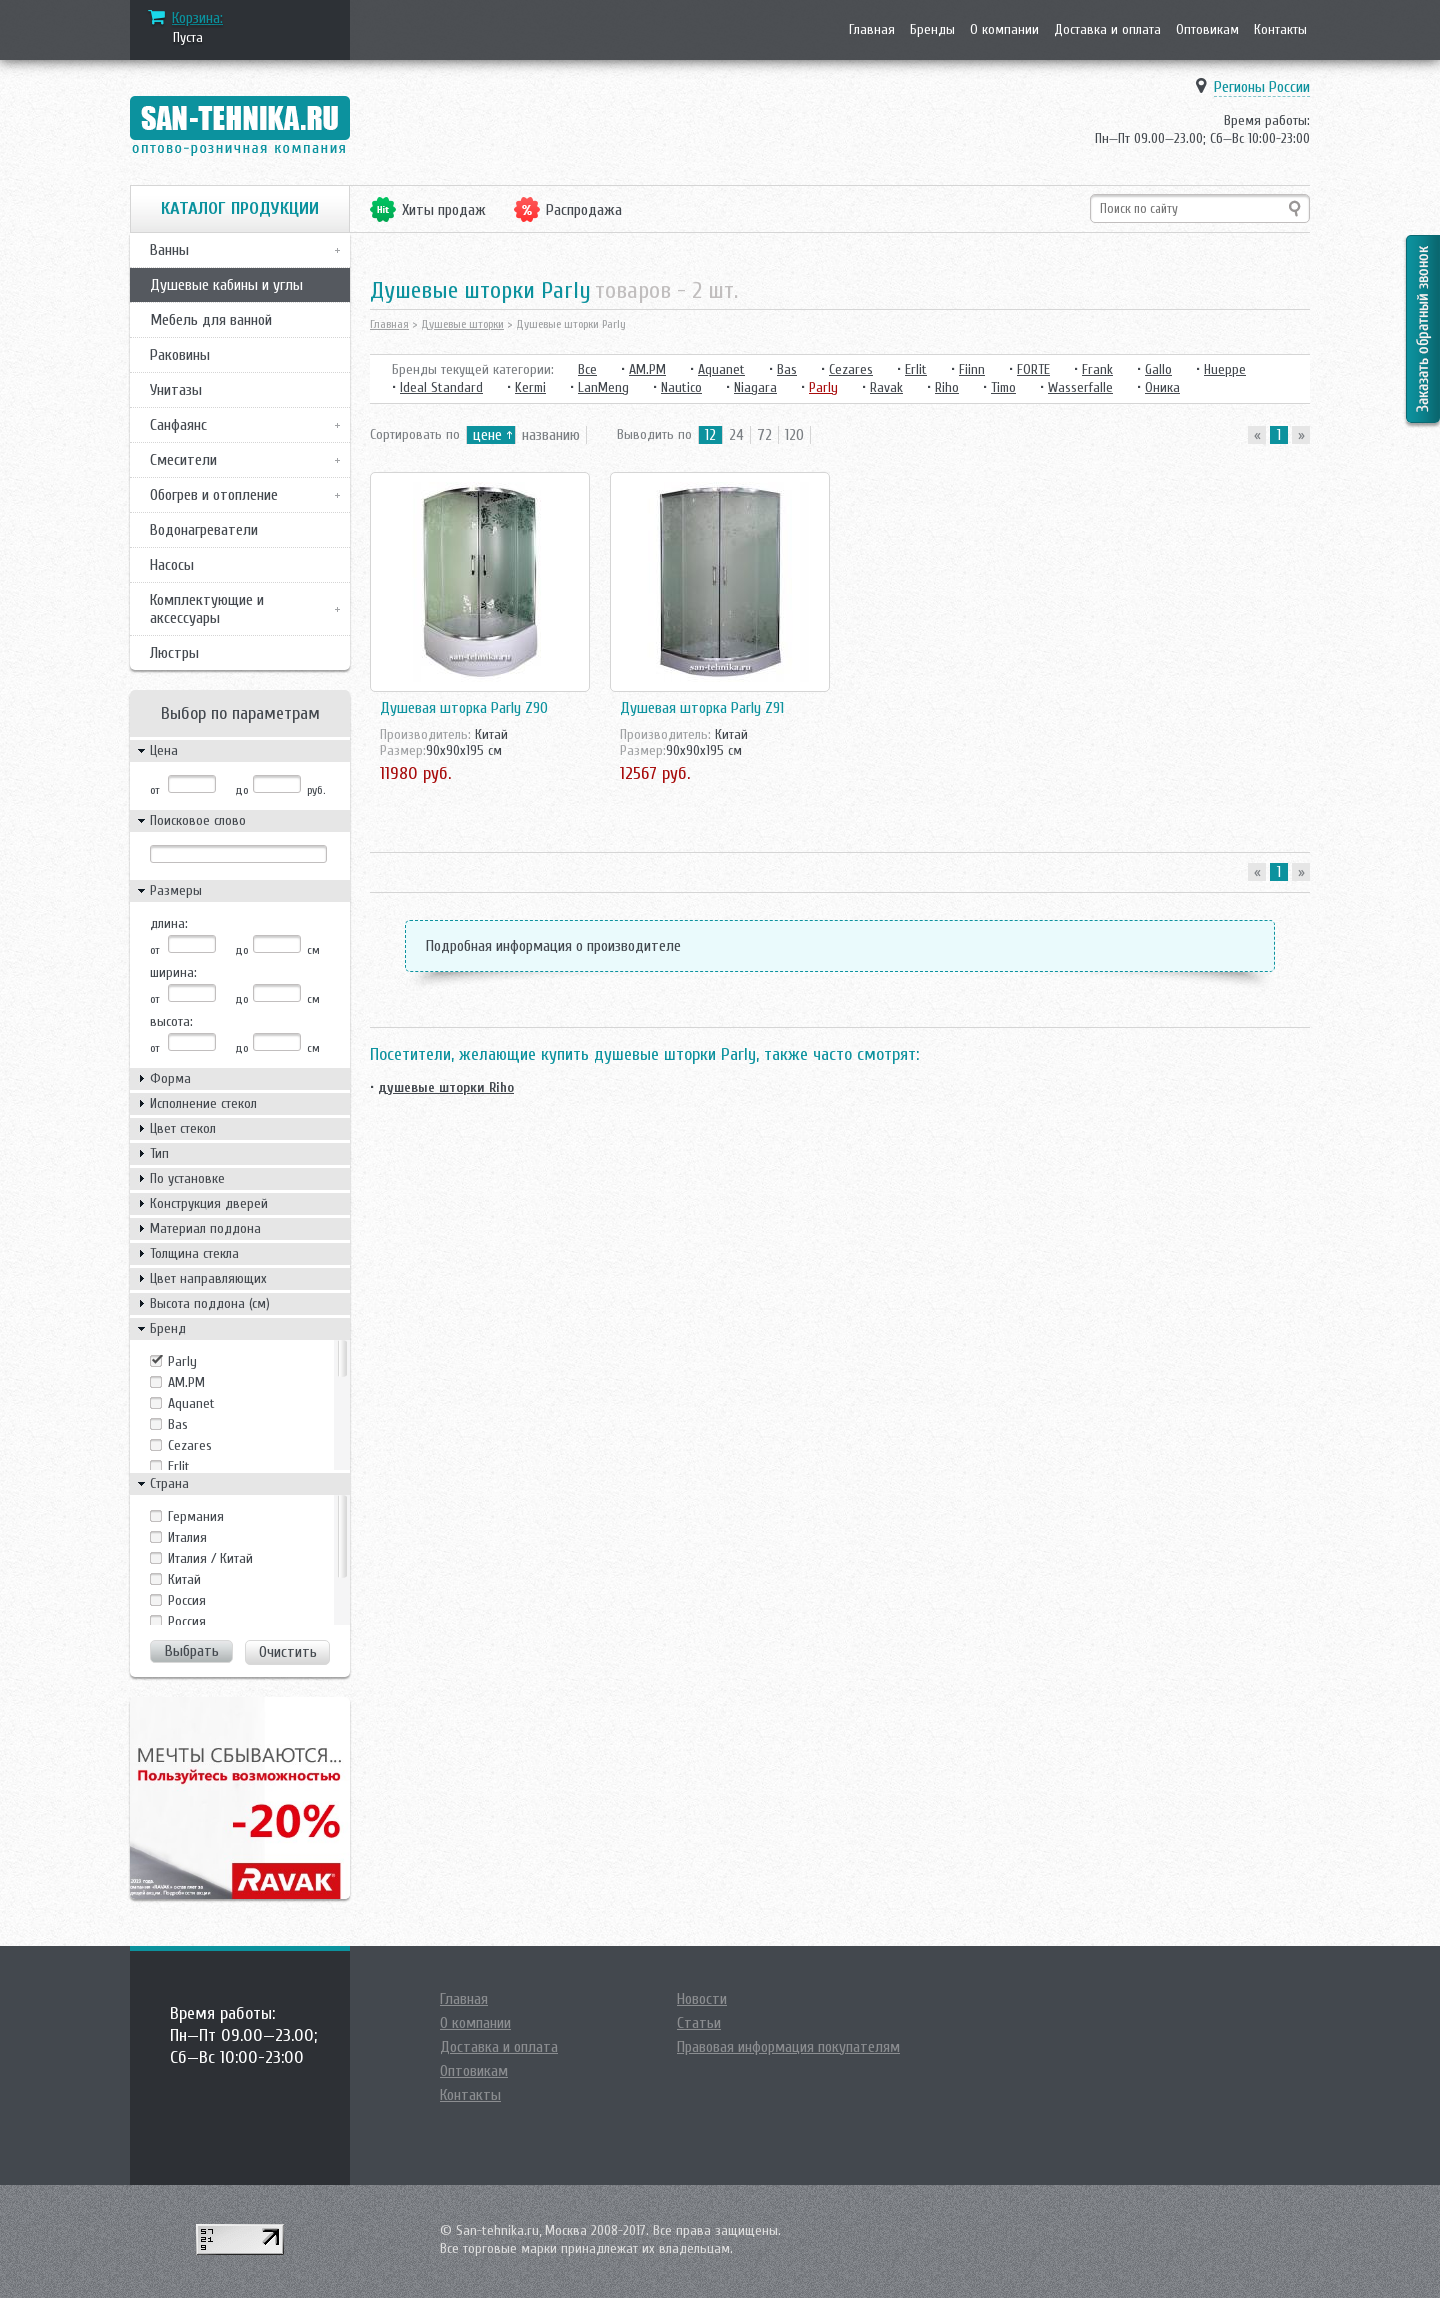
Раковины (180, 355)
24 (736, 435)
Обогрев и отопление (214, 495)
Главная (872, 29)
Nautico (681, 387)
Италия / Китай (210, 1558)
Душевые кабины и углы (226, 285)
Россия (187, 1621)
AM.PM (186, 1382)
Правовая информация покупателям (788, 2047)
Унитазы (176, 390)
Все (587, 369)
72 (764, 435)
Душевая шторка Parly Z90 (464, 708)
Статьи (699, 2023)
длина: (169, 923)
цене (487, 435)
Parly (182, 1361)
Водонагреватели (204, 530)
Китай (184, 1579)
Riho (947, 387)
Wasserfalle (1080, 387)
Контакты (1280, 29)
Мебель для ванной (211, 320)
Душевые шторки (462, 324)
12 (710, 435)
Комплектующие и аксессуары (207, 609)
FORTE (1033, 369)
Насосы (172, 565)
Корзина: (197, 18)
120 (794, 435)
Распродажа (584, 210)
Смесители (183, 460)
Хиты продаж (444, 210)
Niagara (755, 387)
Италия (187, 1537)
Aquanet (191, 1403)
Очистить (288, 1652)
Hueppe (1225, 369)
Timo (1003, 387)
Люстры (174, 653)
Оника (1162, 387)
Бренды (932, 29)
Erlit (179, 1466)
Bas (178, 1424)
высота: (171, 1021)
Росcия (187, 1600)
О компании (1004, 29)
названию (551, 435)
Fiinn (972, 369)
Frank (1097, 369)
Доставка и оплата (1107, 29)
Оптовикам (1207, 29)
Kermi (530, 387)
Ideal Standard (441, 387)
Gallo (1158, 369)
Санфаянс (178, 425)
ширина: (173, 972)
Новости (702, 1999)
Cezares (190, 1445)
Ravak (886, 387)
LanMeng (603, 387)
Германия (196, 1516)
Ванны (169, 250)
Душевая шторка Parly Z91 (702, 708)
